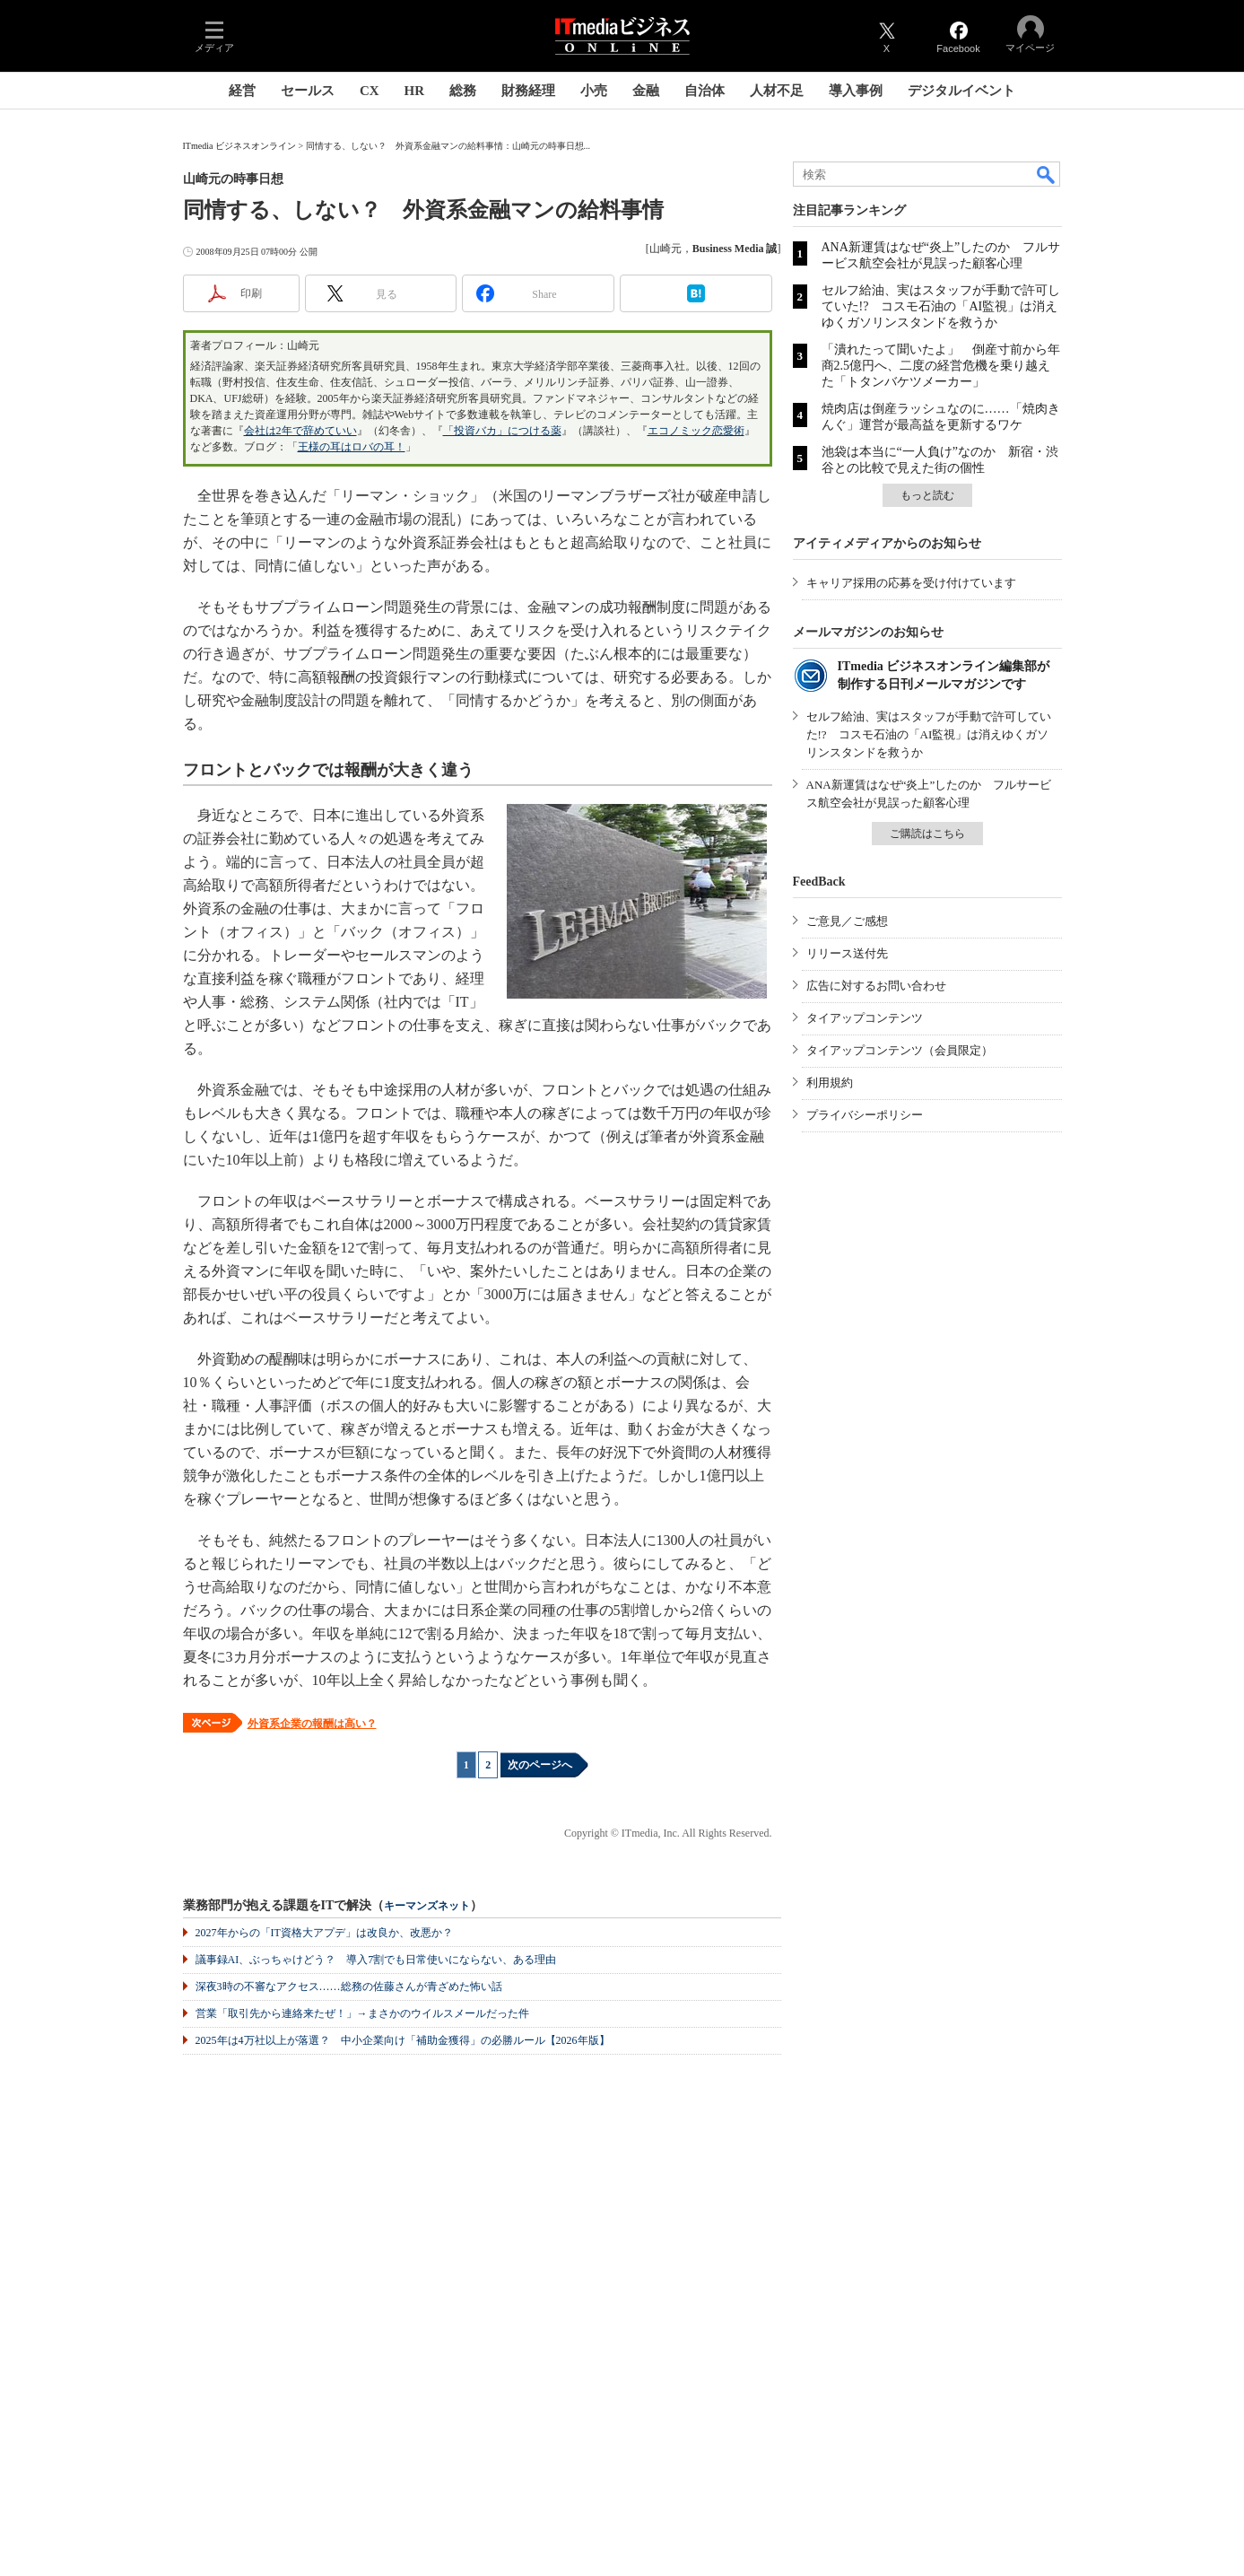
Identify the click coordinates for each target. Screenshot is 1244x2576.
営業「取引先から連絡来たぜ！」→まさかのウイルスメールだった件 (362, 2013)
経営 (242, 90)
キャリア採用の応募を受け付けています (911, 582)
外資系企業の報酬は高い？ (312, 1723)
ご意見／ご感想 (847, 921)
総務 (462, 90)
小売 (593, 90)
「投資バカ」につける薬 (502, 430)
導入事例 (856, 90)
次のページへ (540, 1765)
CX (369, 90)
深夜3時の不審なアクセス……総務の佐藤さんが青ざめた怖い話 (349, 1986)
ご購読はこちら (927, 833)
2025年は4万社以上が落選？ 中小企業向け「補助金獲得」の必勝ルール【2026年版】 (403, 2040)
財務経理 (528, 90)
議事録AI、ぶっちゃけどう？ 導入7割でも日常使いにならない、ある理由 (376, 1959)
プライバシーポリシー (864, 1115)
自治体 (704, 90)
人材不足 (777, 90)
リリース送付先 (847, 953)
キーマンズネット (427, 1906)
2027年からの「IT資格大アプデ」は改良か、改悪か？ (324, 1932)
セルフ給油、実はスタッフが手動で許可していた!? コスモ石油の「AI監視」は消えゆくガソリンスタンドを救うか (941, 306)
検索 (1046, 174)
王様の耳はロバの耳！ (351, 447)
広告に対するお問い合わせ (876, 985)
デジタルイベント (961, 90)
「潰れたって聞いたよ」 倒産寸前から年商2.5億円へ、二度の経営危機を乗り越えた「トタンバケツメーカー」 (941, 366)
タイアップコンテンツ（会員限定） (899, 1050)
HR (415, 90)
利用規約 (829, 1082)
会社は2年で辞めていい (300, 430)
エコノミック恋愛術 (696, 430)
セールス (308, 90)
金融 (645, 90)
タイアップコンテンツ (864, 1018)
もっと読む (927, 495)
